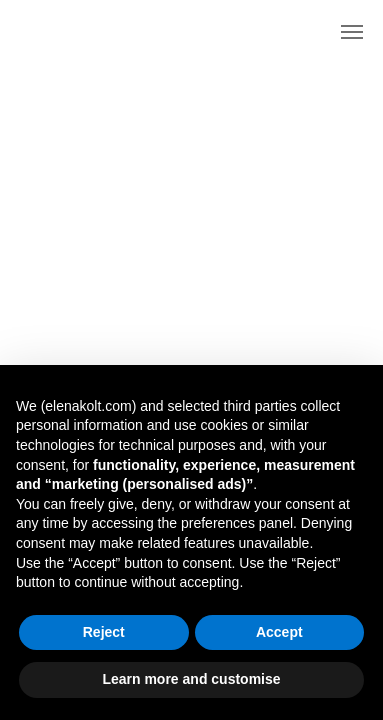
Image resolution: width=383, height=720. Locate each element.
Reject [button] (104, 632)
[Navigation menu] (352, 32)
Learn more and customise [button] (191, 679)
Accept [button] (279, 632)
